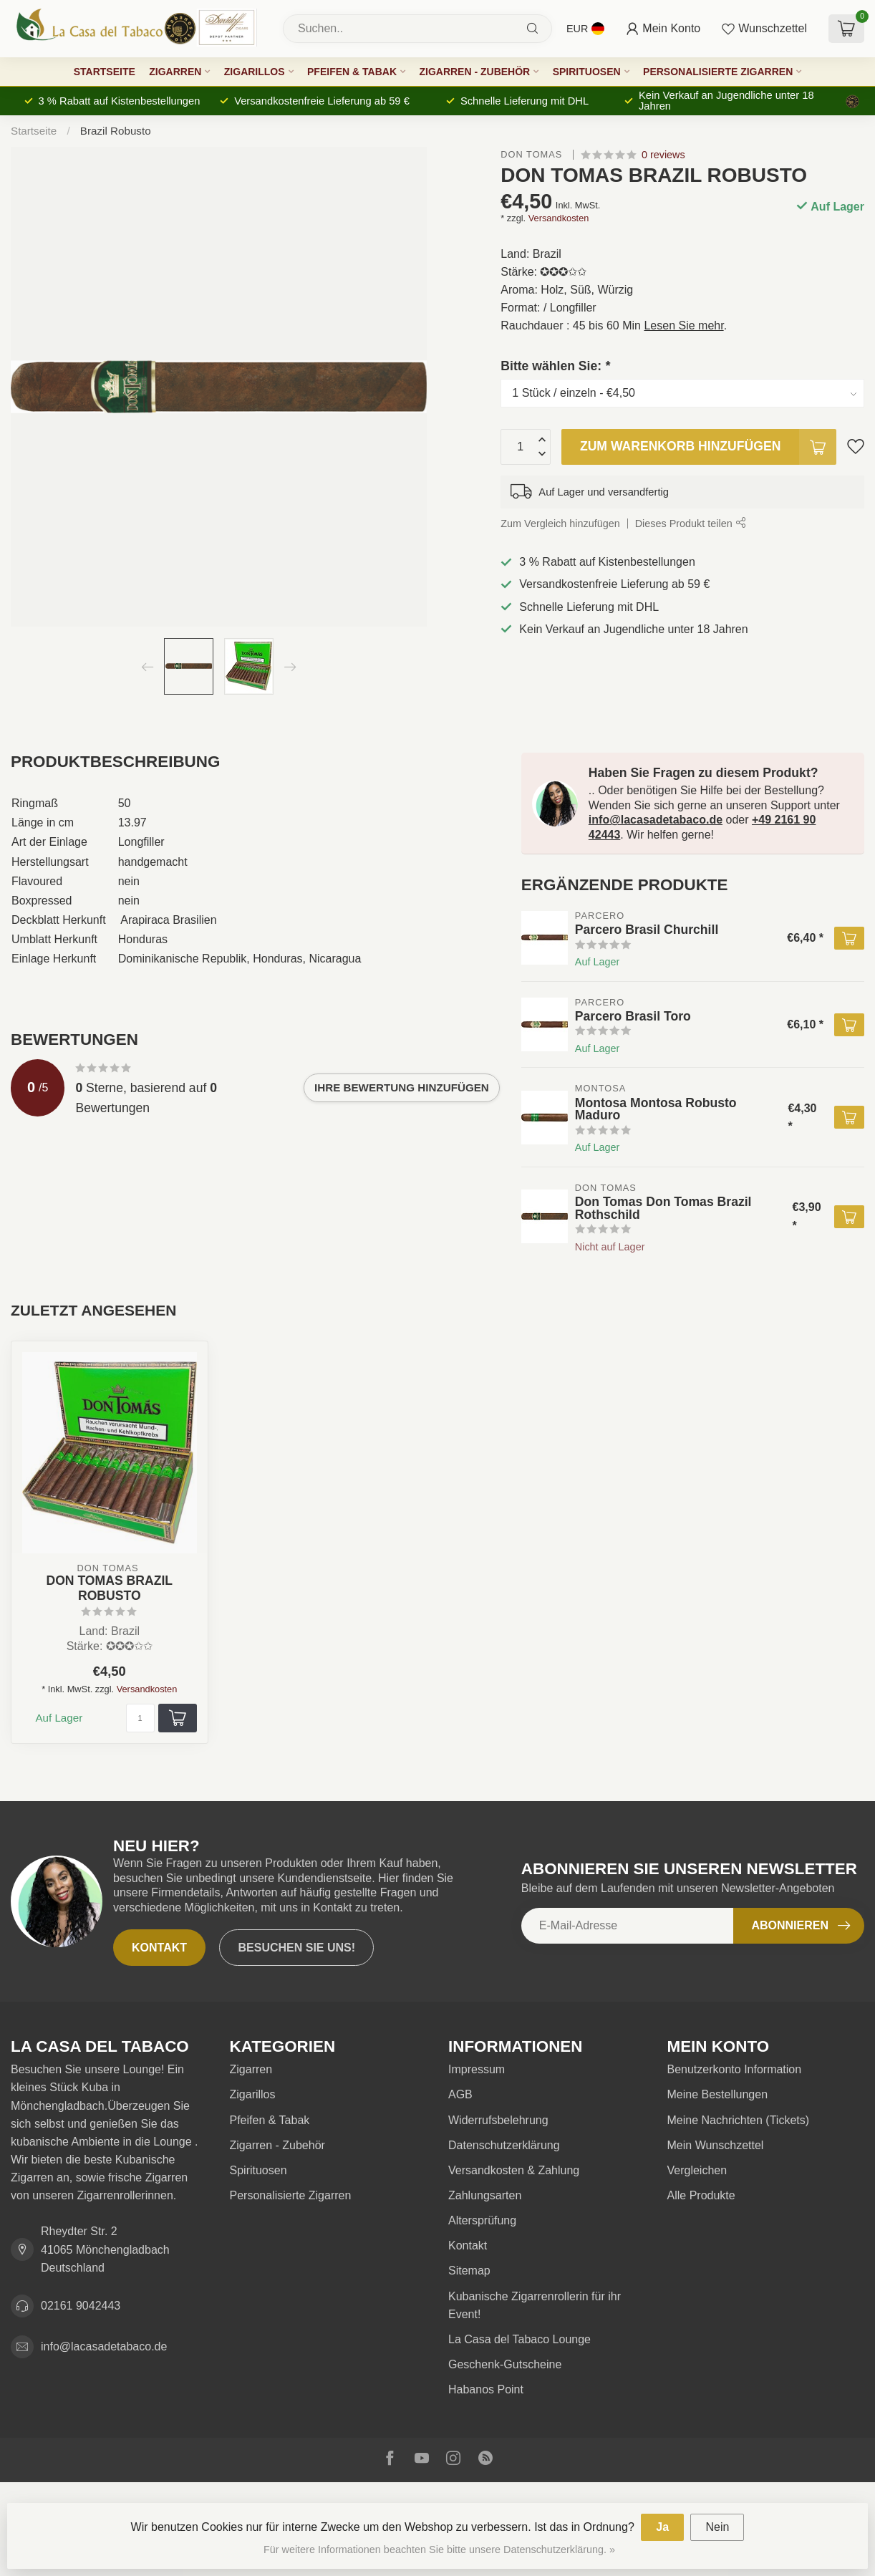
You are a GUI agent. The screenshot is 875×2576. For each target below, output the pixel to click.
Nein (717, 2527)
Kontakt (159, 1947)
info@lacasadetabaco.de (655, 820)
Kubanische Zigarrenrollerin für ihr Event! (534, 2305)
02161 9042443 (80, 2306)
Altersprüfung (482, 2220)
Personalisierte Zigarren (718, 71)
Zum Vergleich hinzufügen (560, 523)
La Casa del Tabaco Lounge (519, 2339)
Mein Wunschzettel (715, 2145)
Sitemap (469, 2270)
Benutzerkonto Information (734, 2069)
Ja (662, 2527)
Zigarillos (254, 71)
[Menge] (140, 1718)
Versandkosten (558, 218)
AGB (460, 2094)
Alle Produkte (701, 2195)
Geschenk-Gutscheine (504, 2364)
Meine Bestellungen (717, 2094)
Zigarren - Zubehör (474, 71)
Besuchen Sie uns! (296, 1947)
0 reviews (663, 154)
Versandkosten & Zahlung (513, 2170)
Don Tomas (533, 155)
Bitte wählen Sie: (555, 366)
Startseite (104, 71)
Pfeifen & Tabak (352, 71)
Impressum (476, 2069)
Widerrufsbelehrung (498, 2120)
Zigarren (175, 71)
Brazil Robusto (115, 131)
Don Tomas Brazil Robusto (109, 1588)
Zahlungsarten (484, 2195)
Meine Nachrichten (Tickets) (738, 2120)
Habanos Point (485, 2389)
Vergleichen (697, 2170)
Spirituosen (587, 71)
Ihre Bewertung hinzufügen (401, 1087)
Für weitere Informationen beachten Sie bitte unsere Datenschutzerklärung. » (439, 2549)
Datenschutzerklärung (504, 2145)
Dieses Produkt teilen (690, 523)
